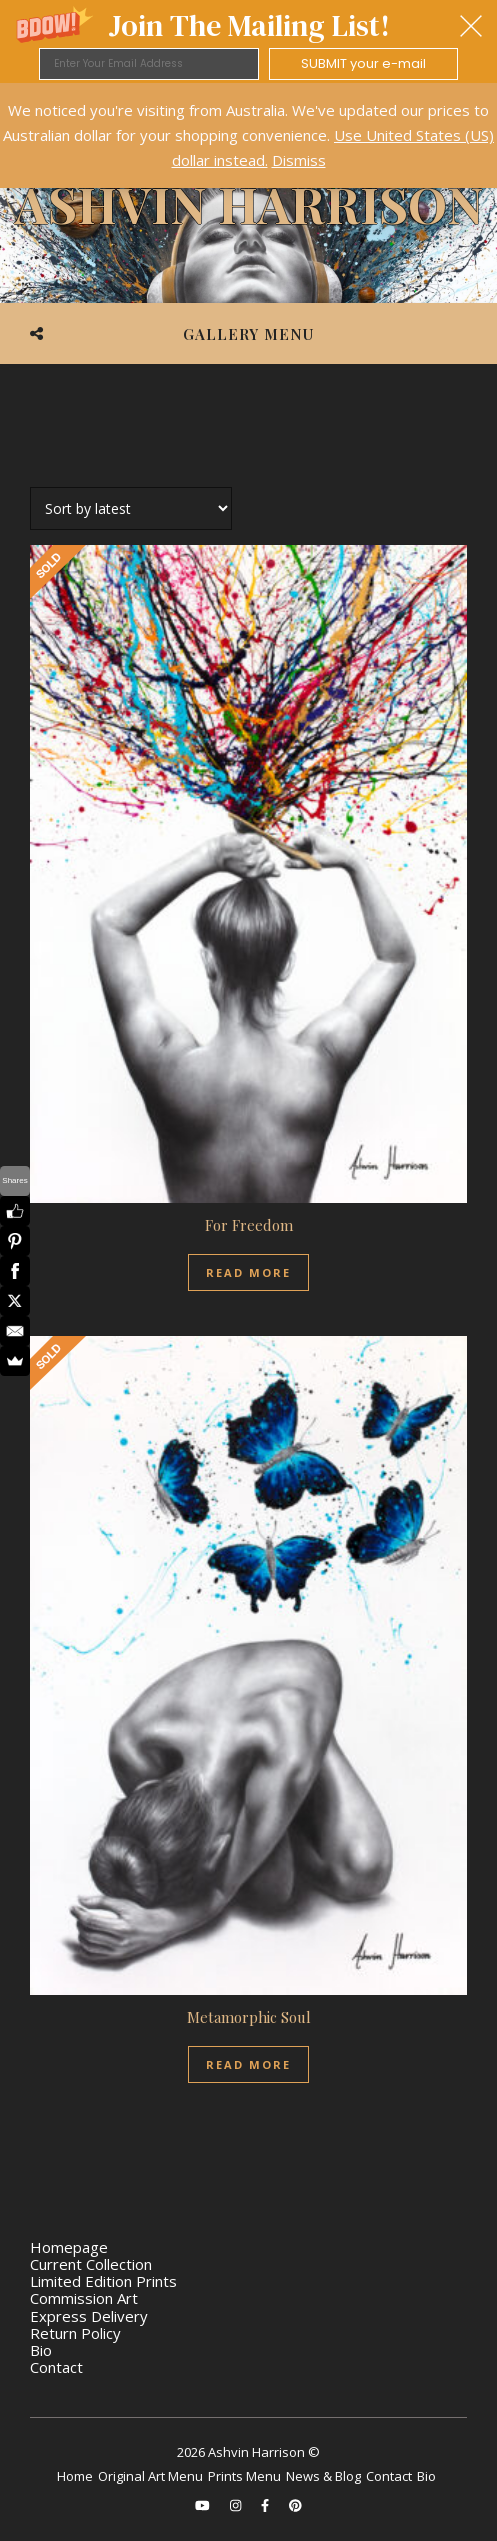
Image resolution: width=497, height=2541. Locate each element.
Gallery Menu (248, 334)
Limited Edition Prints (103, 2281)
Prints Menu (244, 2476)
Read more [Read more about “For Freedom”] (248, 1272)
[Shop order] (131, 508)
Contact (56, 2367)
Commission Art (84, 2298)
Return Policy (75, 2333)
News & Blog (323, 2476)
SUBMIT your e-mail (363, 63)
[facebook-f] (266, 2505)
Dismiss (299, 160)
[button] (248, 41)
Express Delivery (89, 2316)
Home (75, 2476)
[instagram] (237, 2505)
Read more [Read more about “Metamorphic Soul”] (248, 2064)
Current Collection (91, 2264)
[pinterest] (295, 2505)
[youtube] (204, 2505)
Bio (41, 2350)
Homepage (69, 2247)
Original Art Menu (150, 2476)
